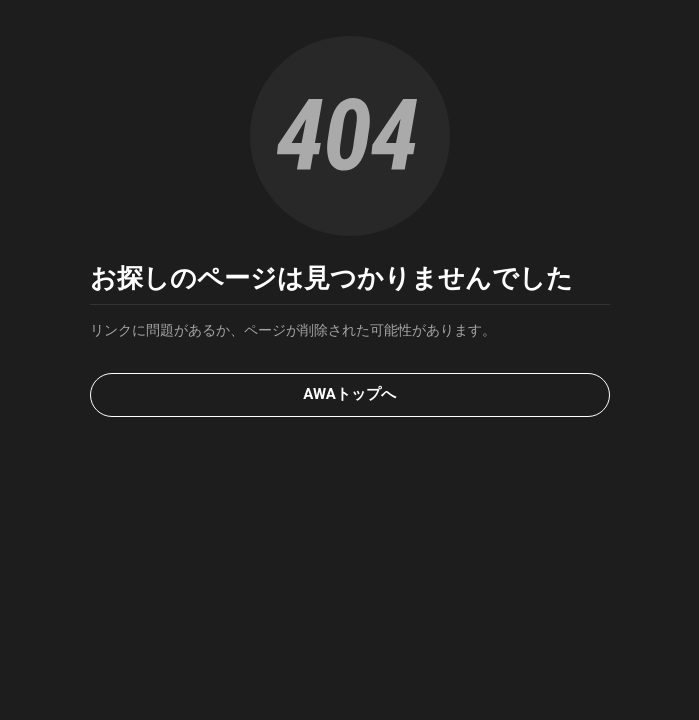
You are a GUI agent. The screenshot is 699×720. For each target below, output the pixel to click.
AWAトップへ (349, 394)
